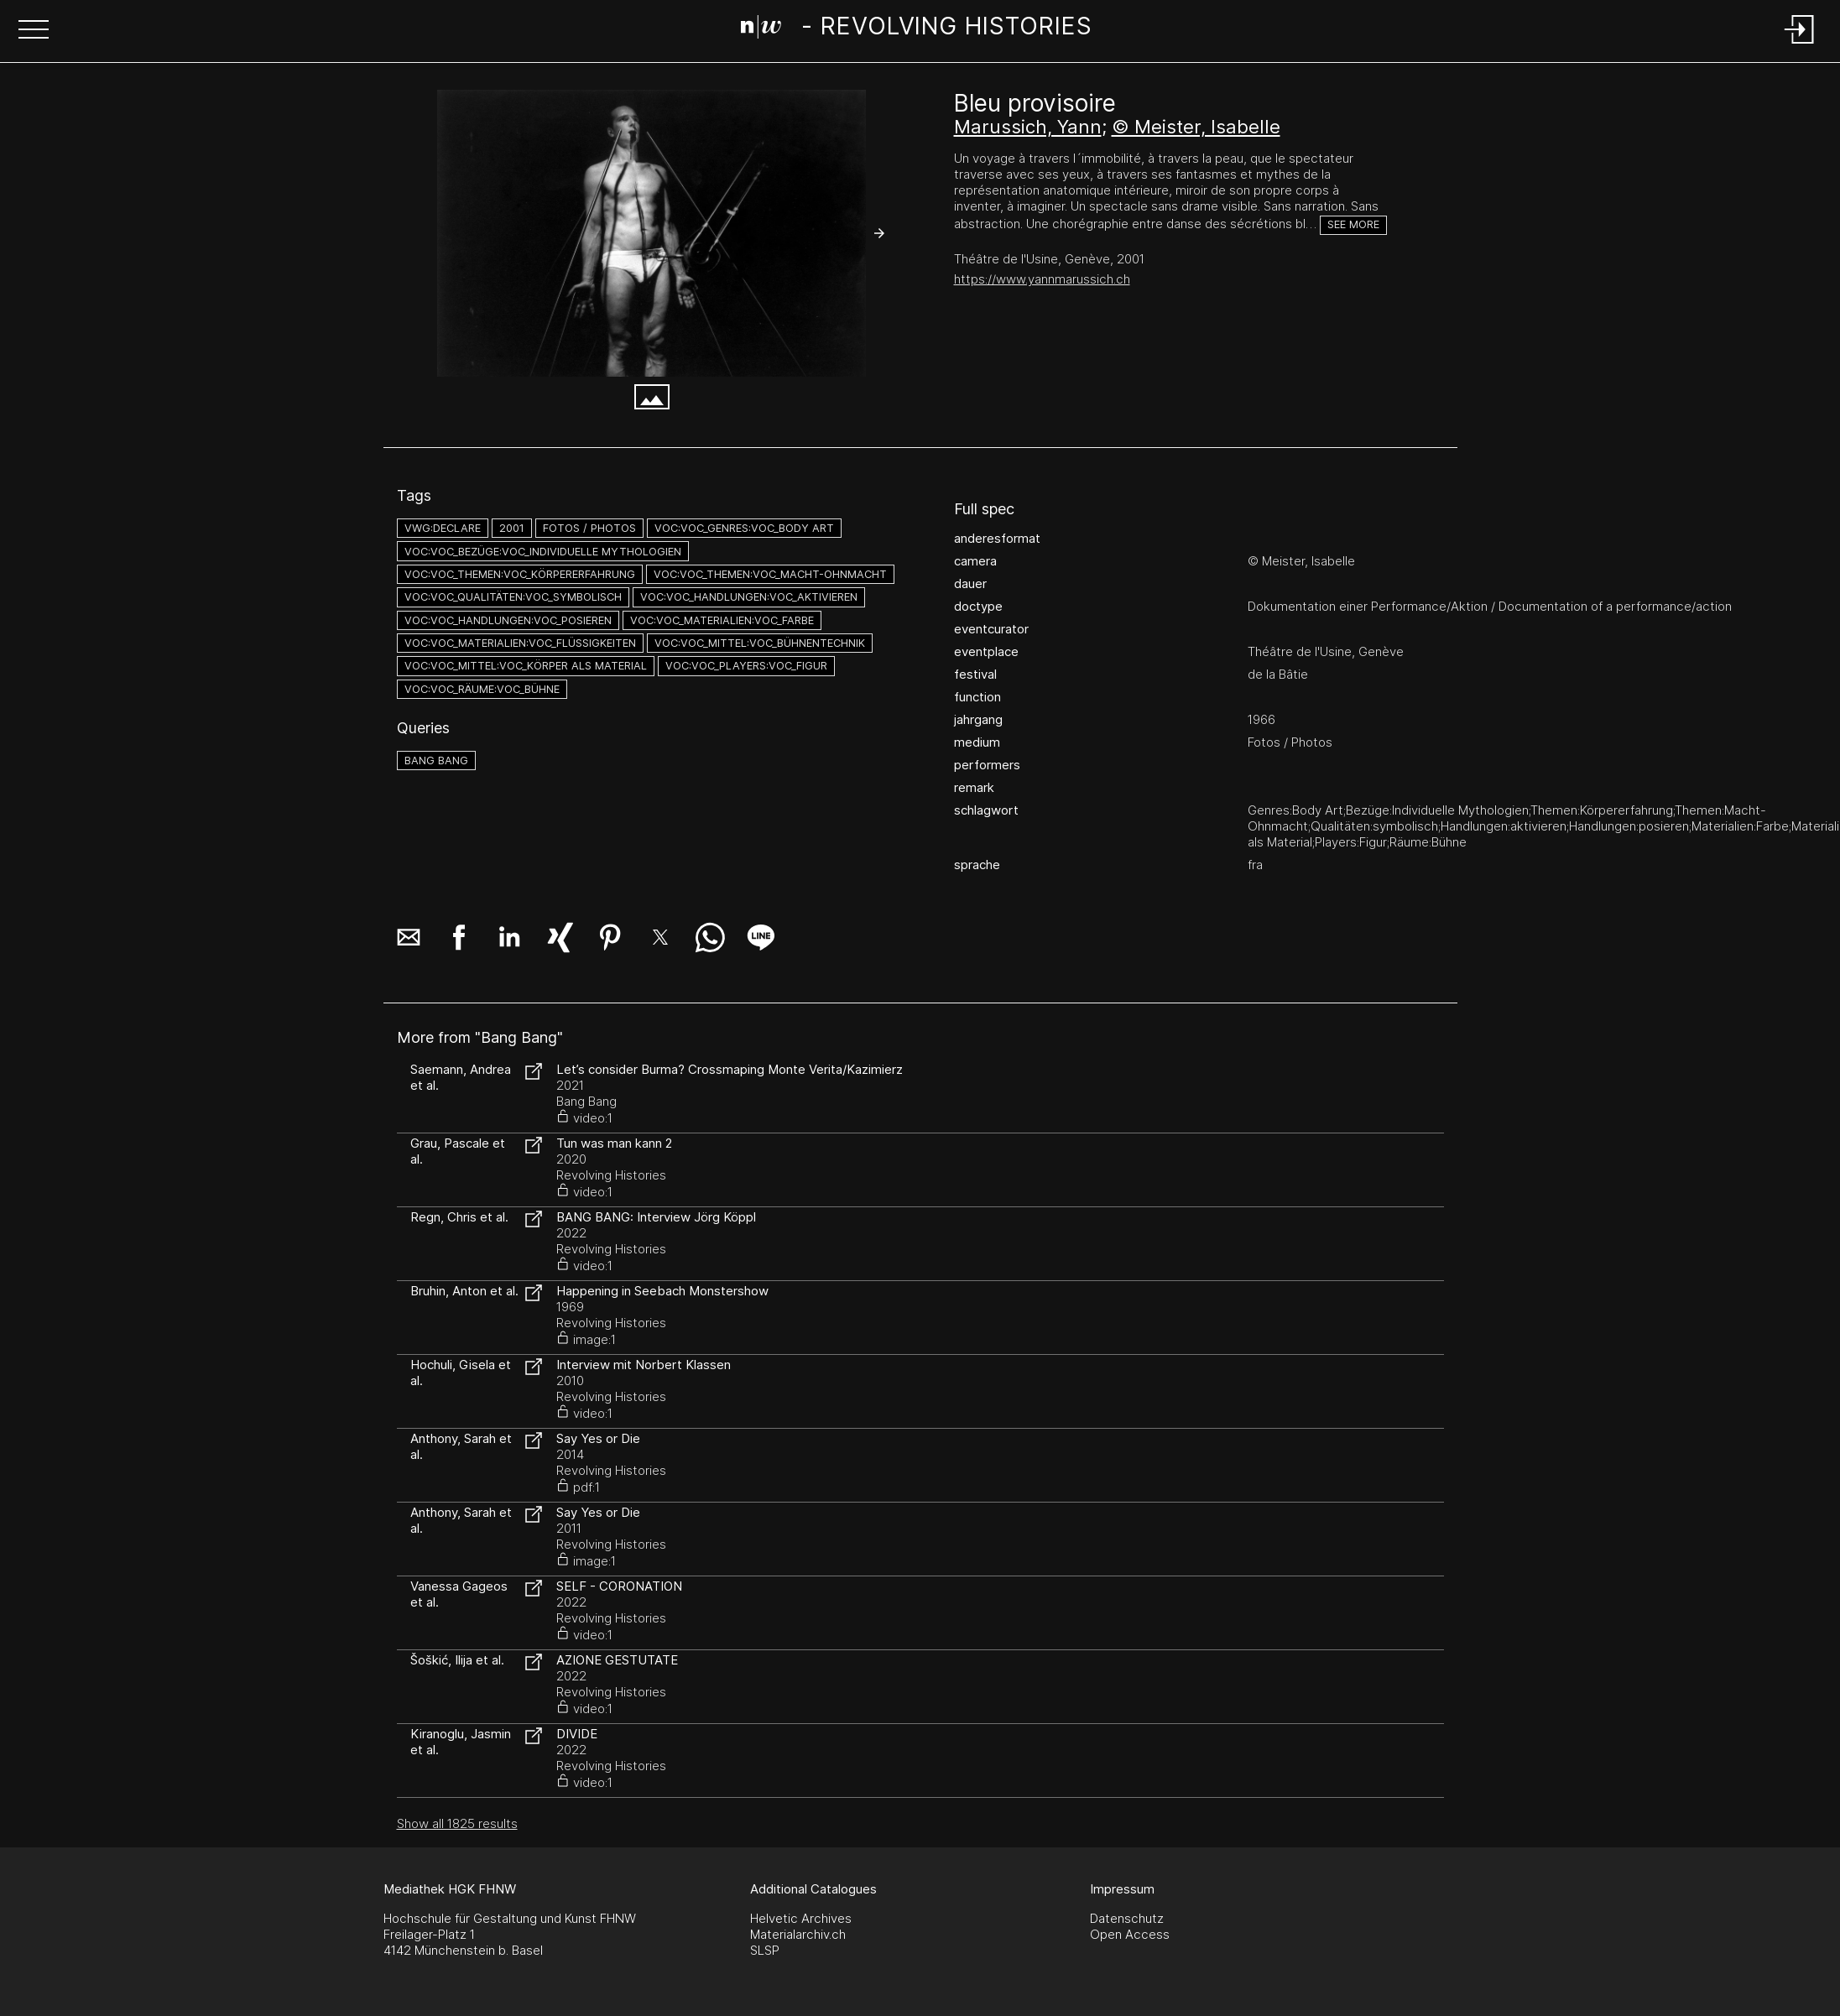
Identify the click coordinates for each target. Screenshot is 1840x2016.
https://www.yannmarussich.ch (1042, 279)
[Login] (1800, 45)
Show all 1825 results (457, 1823)
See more (1353, 224)
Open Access (1130, 1934)
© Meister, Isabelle (1196, 127)
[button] (33, 31)
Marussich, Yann (1028, 127)
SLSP (764, 1950)
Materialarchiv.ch (798, 1934)
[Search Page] (916, 29)
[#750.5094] (652, 233)
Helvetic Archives (801, 1918)
